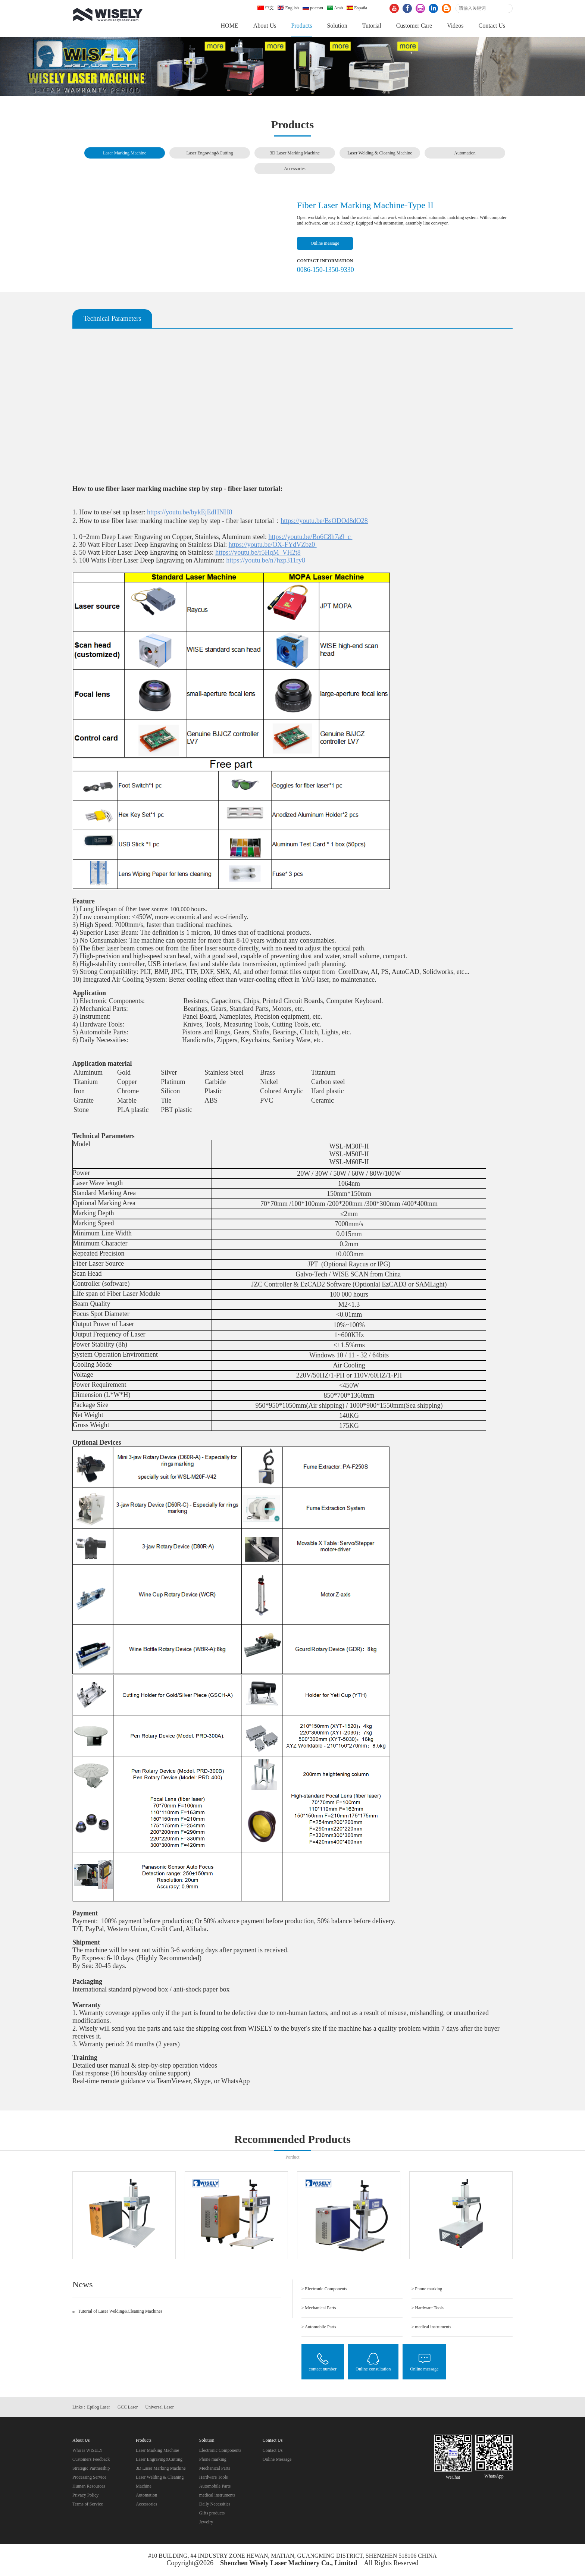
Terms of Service (87, 2504)
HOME (229, 25)
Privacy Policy (85, 2495)
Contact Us (491, 25)
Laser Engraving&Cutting (210, 153)
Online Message (277, 2459)
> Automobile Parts (318, 2326)
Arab (335, 7)
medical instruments (217, 2495)
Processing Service (89, 2477)
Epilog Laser (98, 2407)
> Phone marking (427, 2288)
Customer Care (414, 25)
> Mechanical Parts (318, 2307)
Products (301, 25)
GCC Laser (128, 2407)
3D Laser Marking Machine (295, 153)
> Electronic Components (324, 2288)
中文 (265, 7)
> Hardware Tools (428, 2307)
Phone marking (212, 2459)
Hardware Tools (213, 2477)
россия (313, 7)
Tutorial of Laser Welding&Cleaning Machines (120, 2311)
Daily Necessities (215, 2504)
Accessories (294, 168)
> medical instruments (431, 2326)
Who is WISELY (87, 2450)
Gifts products (212, 2513)
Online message (325, 243)
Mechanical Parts (214, 2468)
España (357, 7)
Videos (455, 25)
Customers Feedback (91, 2459)
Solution (337, 25)
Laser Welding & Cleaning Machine (379, 153)
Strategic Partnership (91, 2468)
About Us (264, 25)
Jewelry (206, 2522)
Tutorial (371, 25)
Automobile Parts (215, 2486)
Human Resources (88, 2486)
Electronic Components (220, 2450)
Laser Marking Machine (124, 153)
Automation (464, 153)
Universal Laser (159, 2407)
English (288, 7)
